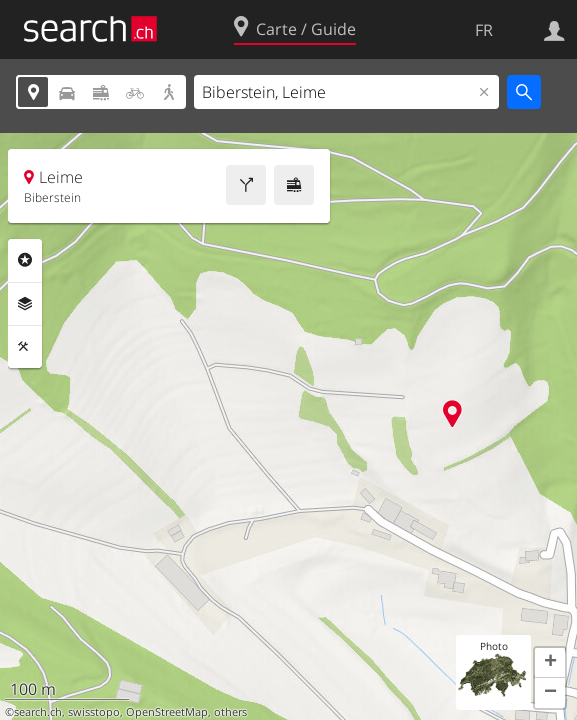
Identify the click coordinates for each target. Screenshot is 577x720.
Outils (25, 347)
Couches (25, 304)
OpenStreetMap (167, 712)
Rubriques (25, 260)
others (230, 712)
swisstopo (94, 712)
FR (484, 30)
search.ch (38, 712)
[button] (550, 663)
